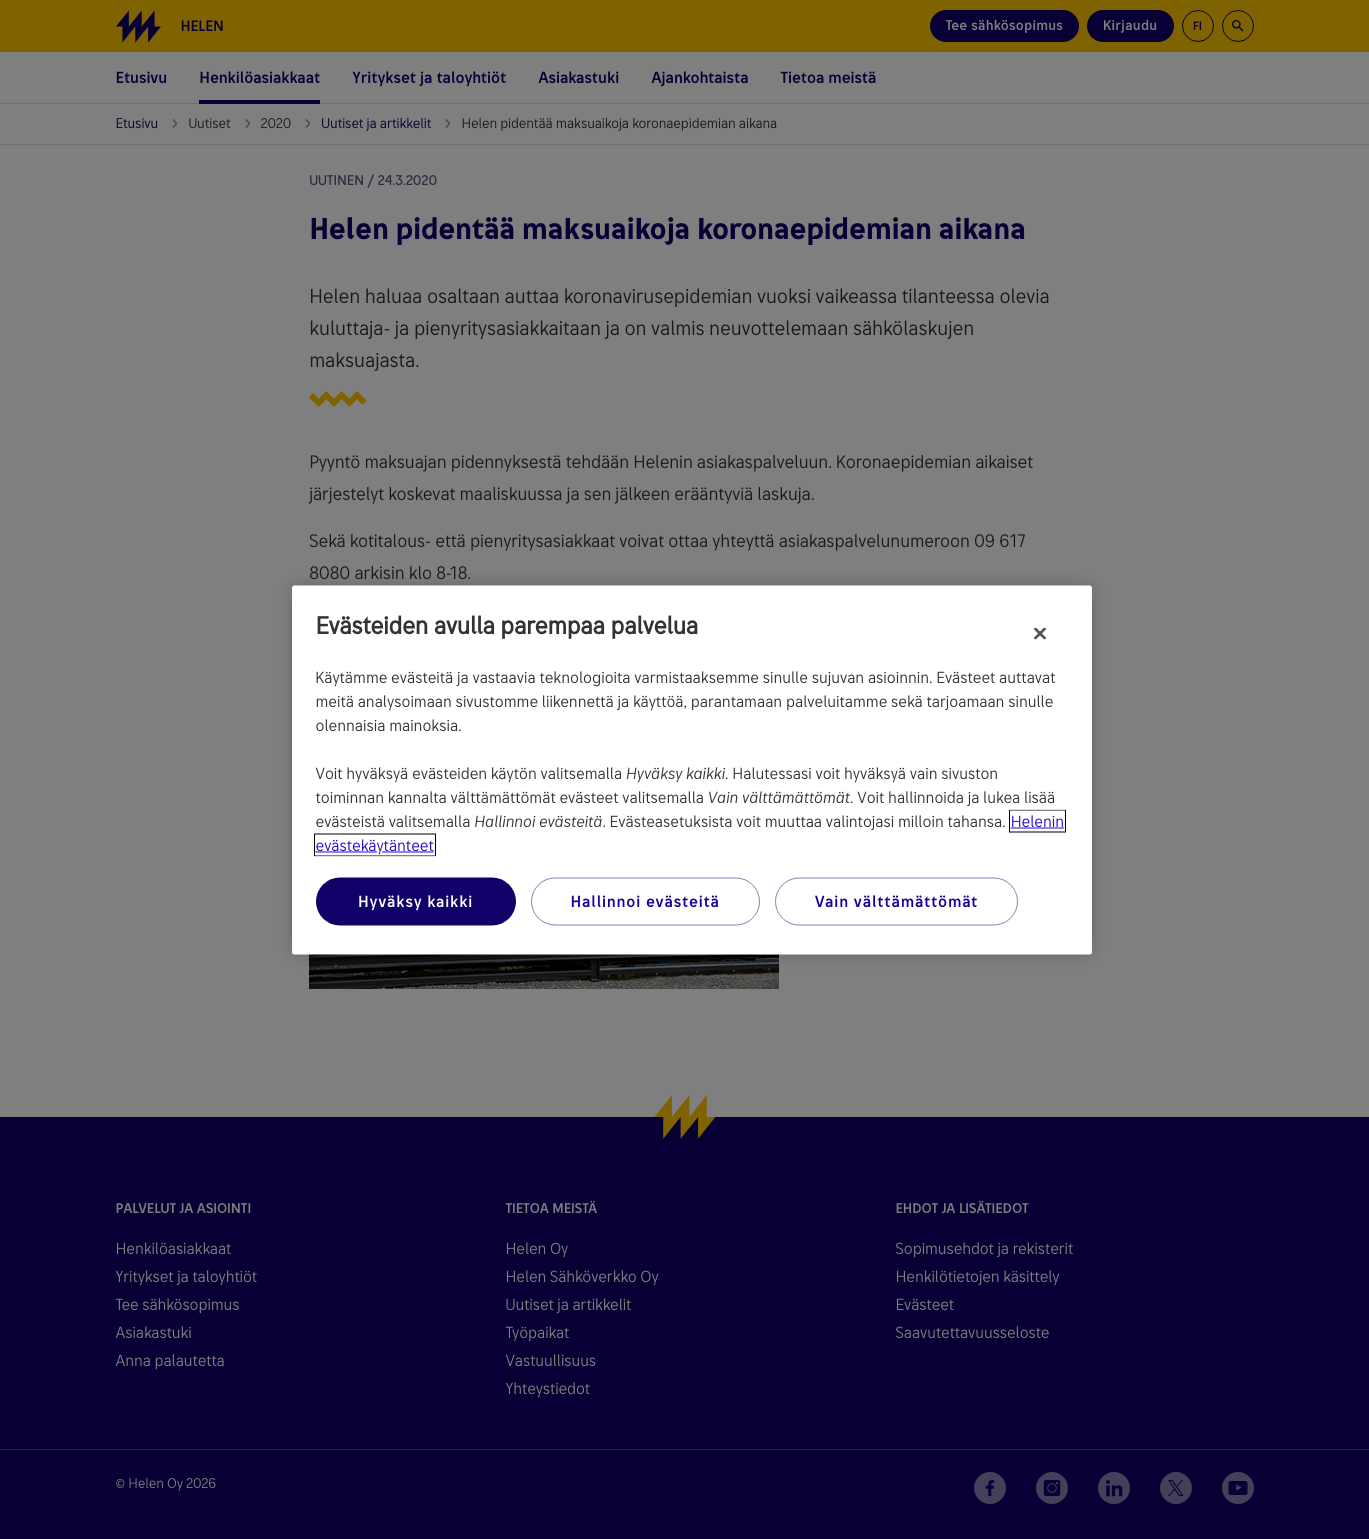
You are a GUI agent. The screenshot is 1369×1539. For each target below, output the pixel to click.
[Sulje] (1040, 633)
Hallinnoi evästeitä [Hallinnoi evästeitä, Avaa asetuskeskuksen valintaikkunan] (645, 900)
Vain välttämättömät (896, 900)
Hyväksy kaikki (415, 900)
